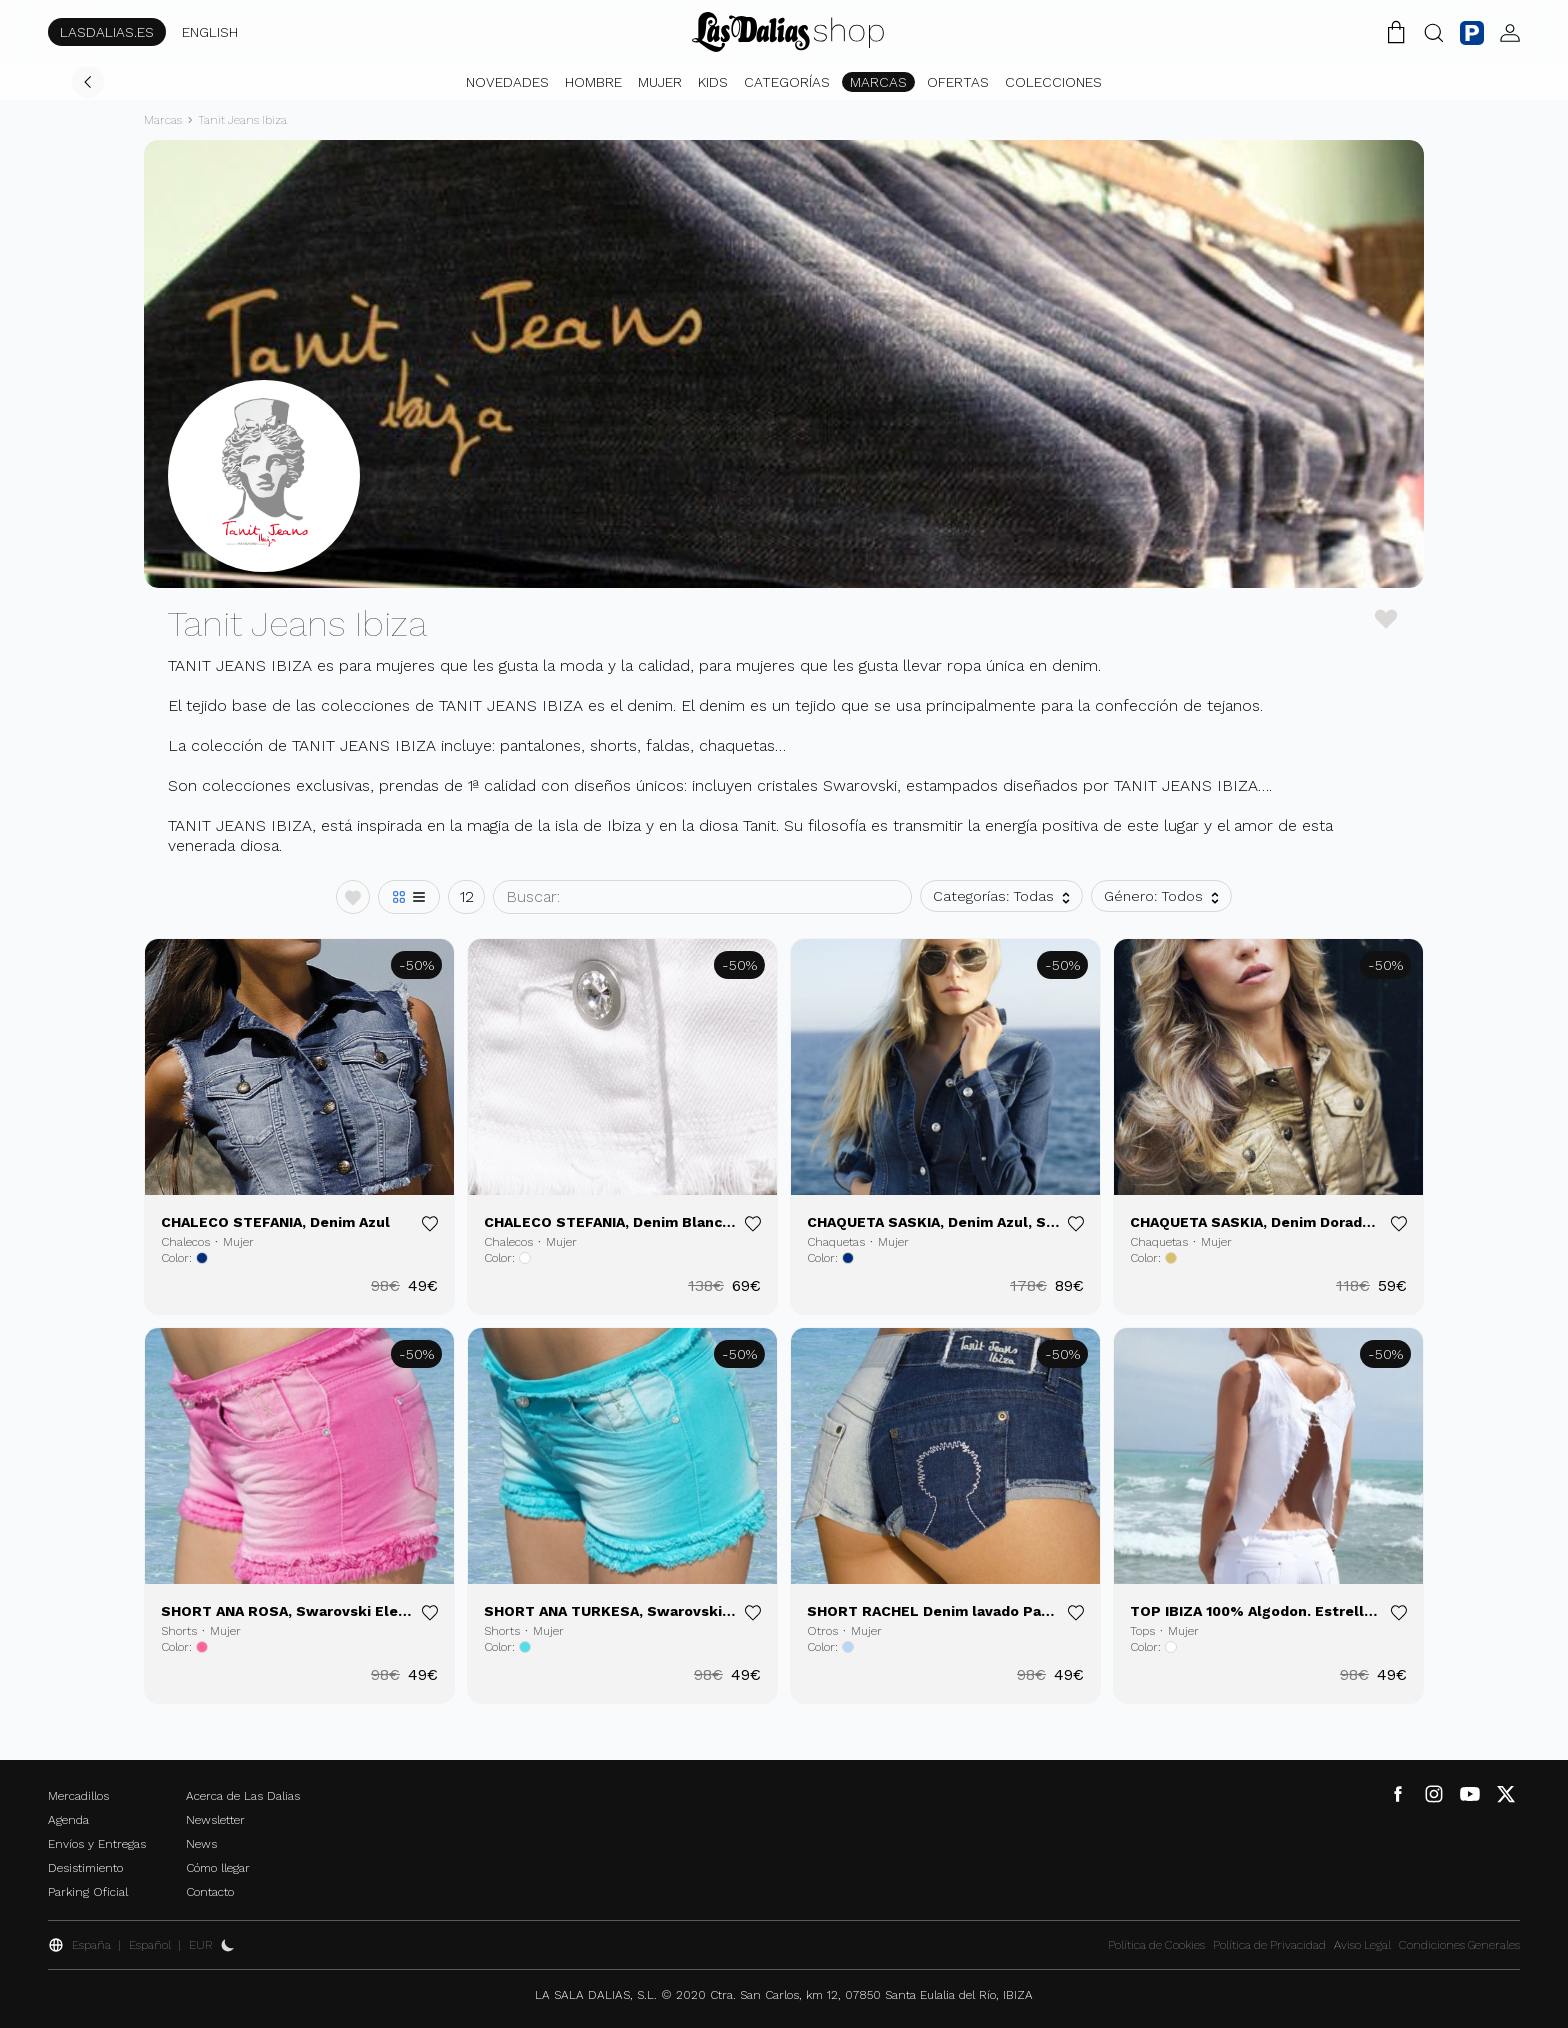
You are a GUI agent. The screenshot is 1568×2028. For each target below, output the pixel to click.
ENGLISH (210, 32)
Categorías (787, 82)
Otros (822, 1631)
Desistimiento (85, 1868)
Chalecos (185, 1242)
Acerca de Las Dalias (243, 1796)
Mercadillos (78, 1796)
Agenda (68, 1820)
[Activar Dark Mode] (228, 1945)
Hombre (593, 82)
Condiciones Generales (1459, 1945)
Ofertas (958, 82)
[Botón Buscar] (1434, 32)
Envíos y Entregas (97, 1844)
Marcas (878, 82)
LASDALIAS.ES (107, 32)
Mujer (660, 82)
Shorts (179, 1631)
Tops (1142, 1631)
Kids (713, 82)
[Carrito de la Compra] (1396, 32)
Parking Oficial (88, 1892)
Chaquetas (836, 1242)
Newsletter (215, 1820)
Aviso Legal (1362, 1945)
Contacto (210, 1892)
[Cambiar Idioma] (788, 32)
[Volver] (88, 82)
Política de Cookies (1156, 1945)
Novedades (507, 82)
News (201, 1844)
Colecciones (1053, 82)
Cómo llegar (218, 1868)
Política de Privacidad (1269, 1945)
